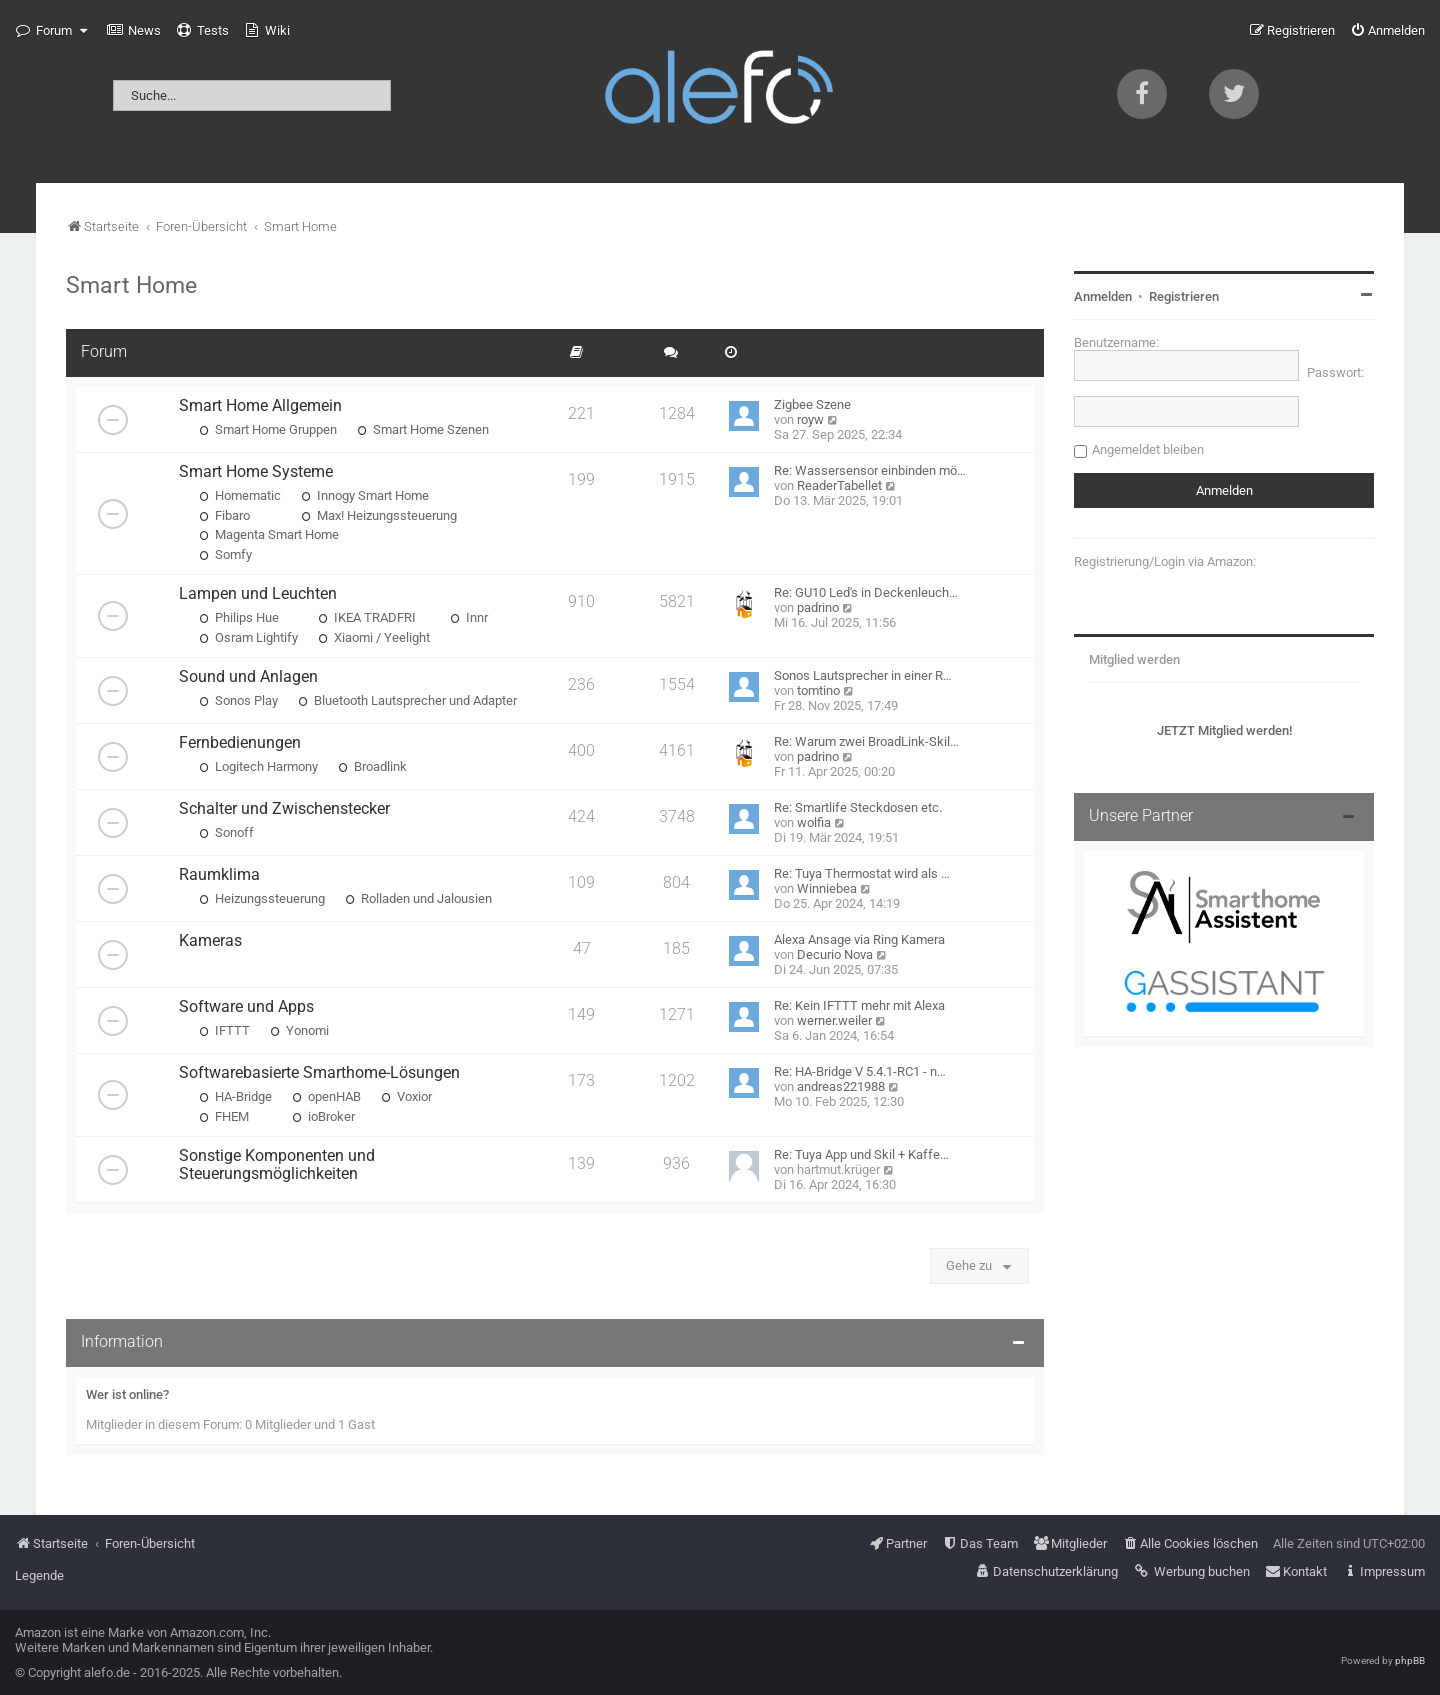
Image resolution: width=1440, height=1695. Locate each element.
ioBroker (323, 1116)
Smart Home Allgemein (260, 406)
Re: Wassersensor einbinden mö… (870, 470)
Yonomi (299, 1030)
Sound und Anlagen (248, 677)
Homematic (240, 495)
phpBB (1410, 1660)
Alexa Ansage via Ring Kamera (859, 939)
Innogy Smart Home (365, 495)
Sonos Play (238, 700)
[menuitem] (134, 31)
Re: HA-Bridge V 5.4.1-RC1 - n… (860, 1071)
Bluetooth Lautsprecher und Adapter (407, 700)
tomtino (818, 690)
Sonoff (226, 832)
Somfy (225, 554)
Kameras (210, 941)
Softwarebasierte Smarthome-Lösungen (319, 1073)
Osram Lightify (248, 637)
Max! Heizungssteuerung (379, 515)
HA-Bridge (235, 1096)
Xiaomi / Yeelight (374, 637)
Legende (39, 1575)
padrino (818, 607)
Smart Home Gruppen (268, 429)
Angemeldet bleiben (1148, 449)
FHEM (224, 1116)
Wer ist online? (127, 1394)
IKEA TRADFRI (367, 617)
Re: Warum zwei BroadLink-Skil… (866, 741)
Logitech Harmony (258, 766)
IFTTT (224, 1030)
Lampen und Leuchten (258, 594)
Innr (469, 617)
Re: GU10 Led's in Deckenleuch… (866, 592)
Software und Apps (246, 1007)
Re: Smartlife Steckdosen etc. (858, 807)
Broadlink (372, 766)
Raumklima (219, 875)
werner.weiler (834, 1020)
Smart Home (131, 285)
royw (810, 419)
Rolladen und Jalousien (418, 898)
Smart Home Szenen (423, 429)
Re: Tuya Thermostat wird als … (862, 873)
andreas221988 (841, 1086)
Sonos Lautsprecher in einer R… (863, 675)
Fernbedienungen (240, 743)
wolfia (814, 822)
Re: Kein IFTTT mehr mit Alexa (859, 1005)
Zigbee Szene (812, 404)
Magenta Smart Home (269, 534)
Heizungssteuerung (262, 898)
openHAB (326, 1096)
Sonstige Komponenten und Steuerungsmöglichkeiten (277, 1165)
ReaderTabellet (839, 485)
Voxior (406, 1096)
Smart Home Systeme (256, 472)
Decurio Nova (835, 954)
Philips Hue (239, 617)
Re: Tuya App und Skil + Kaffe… (861, 1154)
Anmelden (1103, 296)
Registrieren (1184, 296)
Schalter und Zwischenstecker (284, 809)
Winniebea (827, 888)
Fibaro (224, 515)
